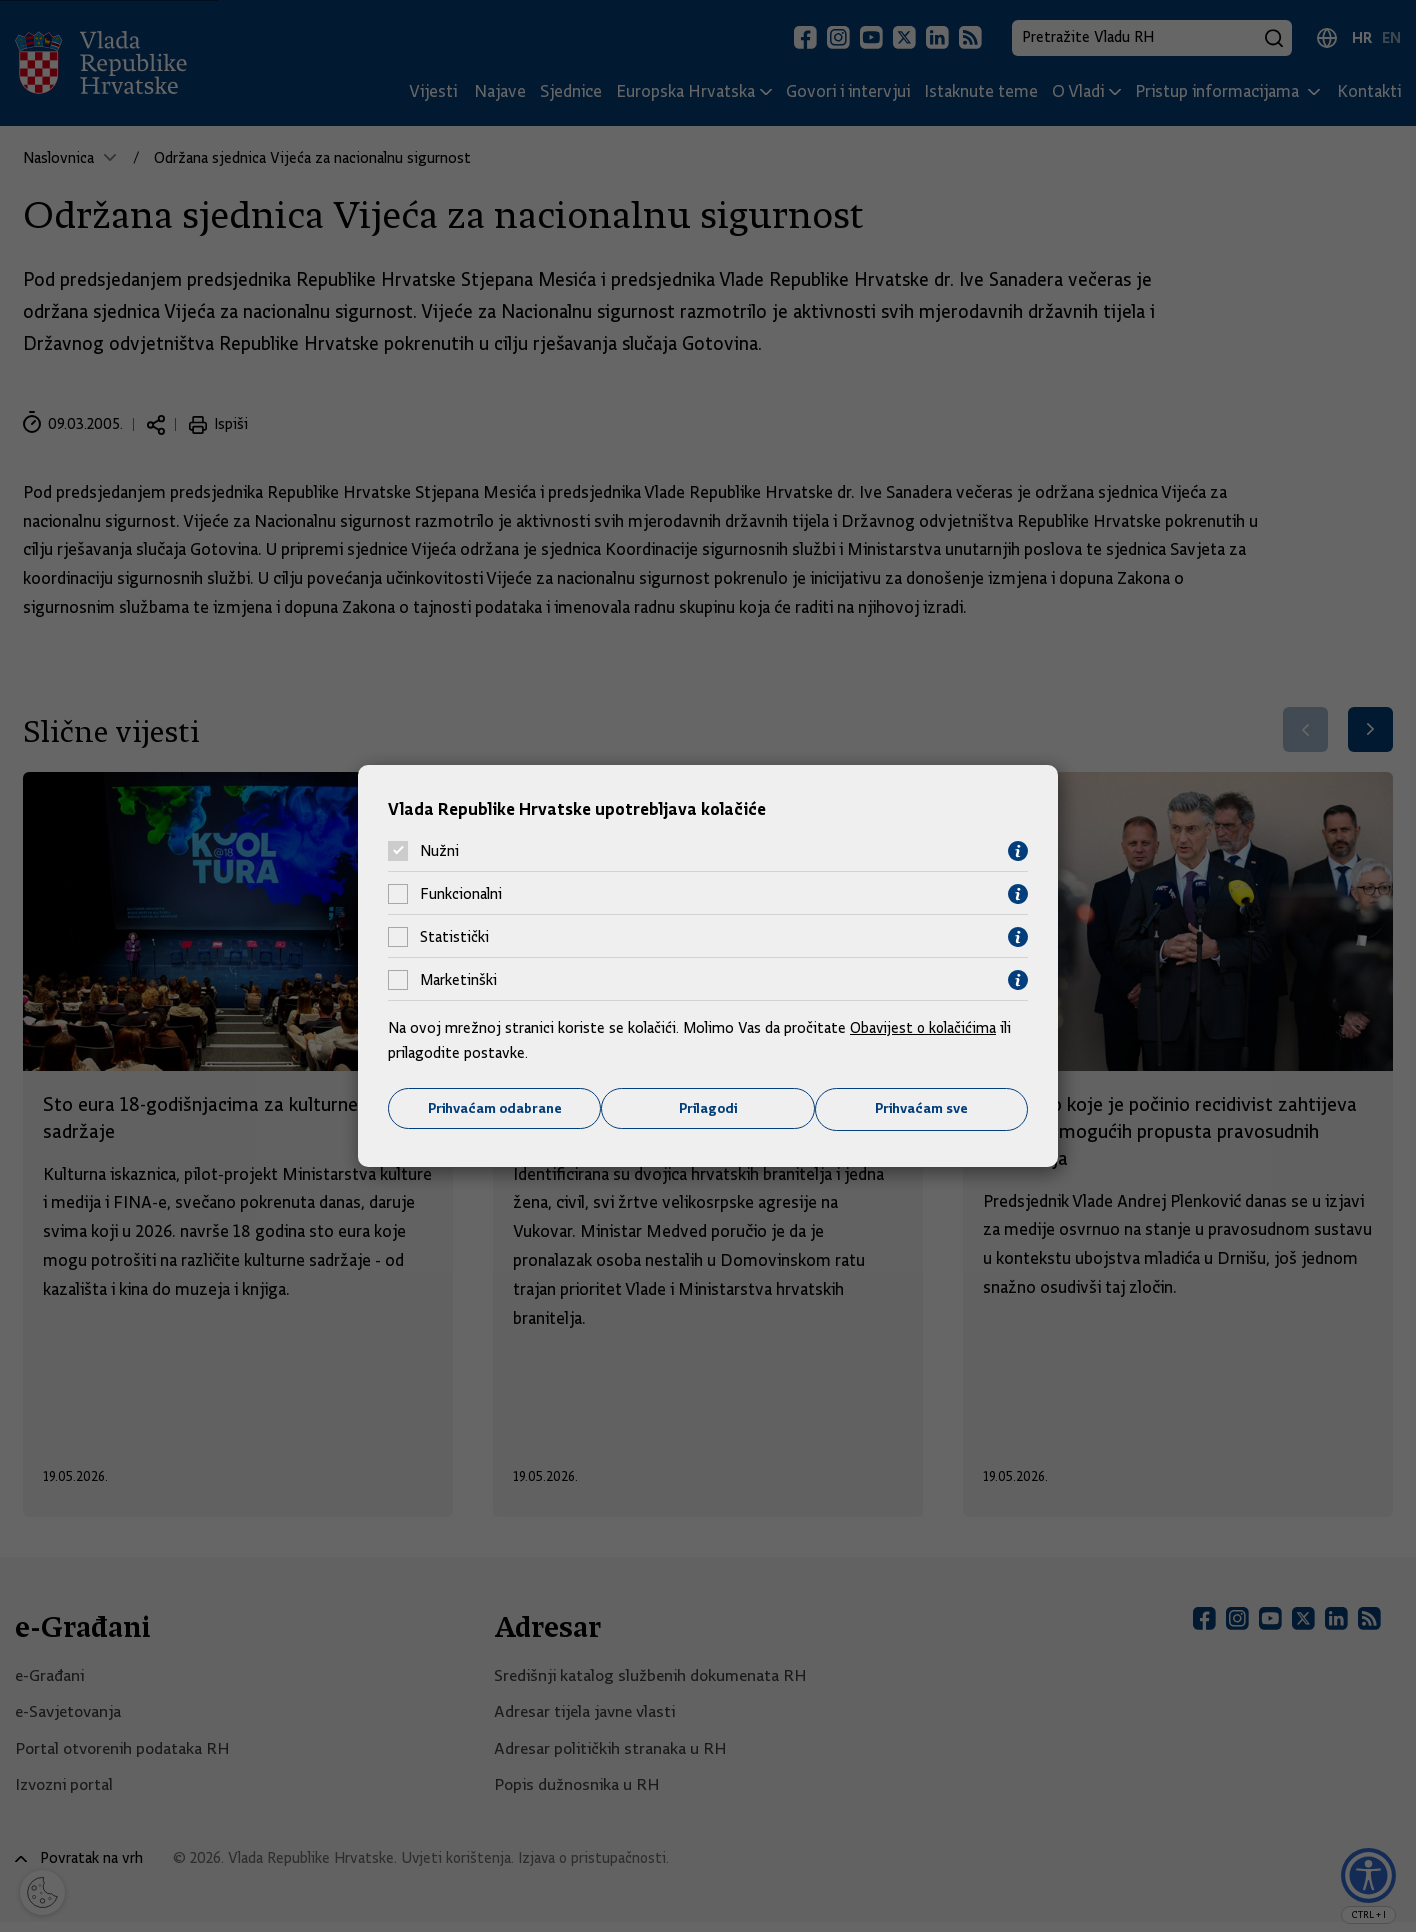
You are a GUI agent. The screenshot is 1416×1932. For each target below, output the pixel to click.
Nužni (439, 851)
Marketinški (458, 980)
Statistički (454, 937)
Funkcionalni (461, 894)
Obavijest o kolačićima (925, 1027)
